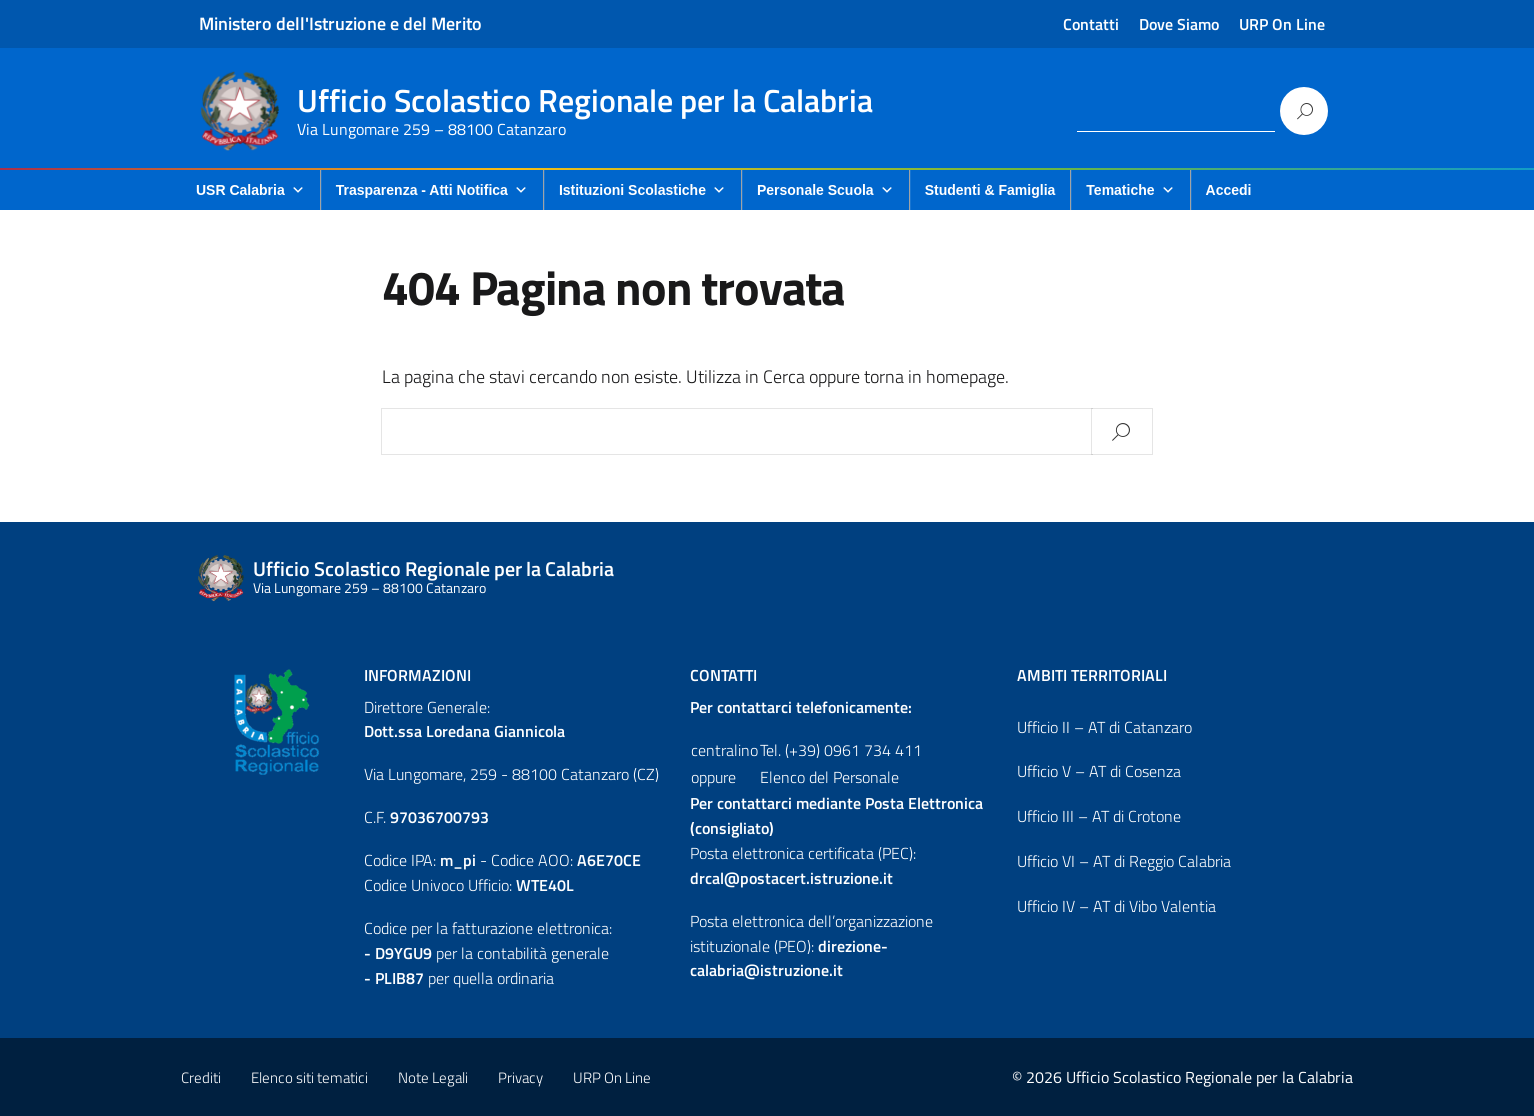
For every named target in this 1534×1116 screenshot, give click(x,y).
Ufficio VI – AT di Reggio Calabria (1124, 861)
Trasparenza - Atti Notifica (432, 190)
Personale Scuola (825, 190)
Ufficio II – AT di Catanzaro (1104, 727)
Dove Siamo (1179, 24)
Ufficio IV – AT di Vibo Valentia (1116, 906)
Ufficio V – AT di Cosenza (1099, 771)
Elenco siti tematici (309, 1077)
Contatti (1091, 24)
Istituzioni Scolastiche (642, 190)
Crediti (201, 1077)
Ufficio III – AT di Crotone (1099, 816)
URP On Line (1282, 24)
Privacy (520, 1077)
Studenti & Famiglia (990, 190)
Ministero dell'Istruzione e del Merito (340, 23)
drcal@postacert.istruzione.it (791, 878)
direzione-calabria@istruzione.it (789, 958)
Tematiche (1130, 190)
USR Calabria (250, 190)
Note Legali (433, 1077)
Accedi (1229, 190)
